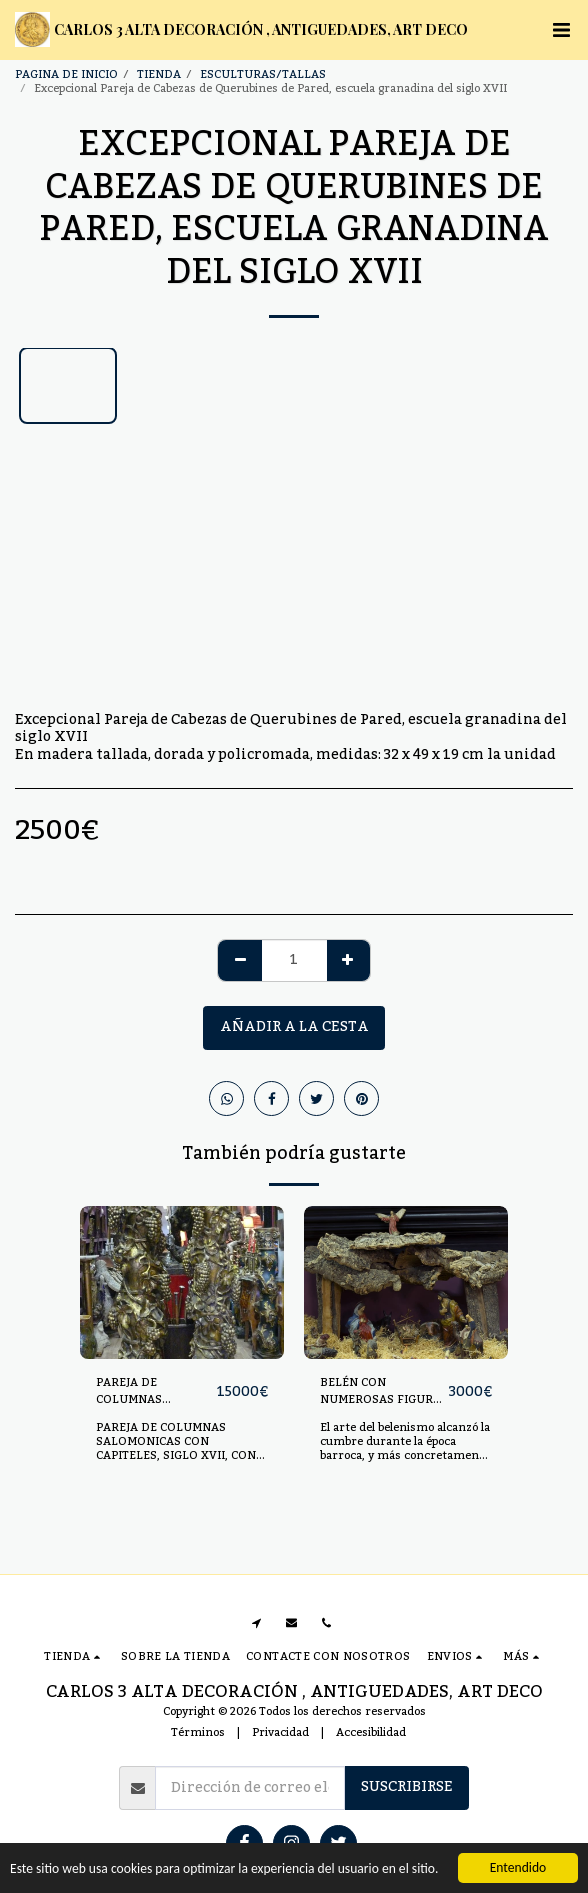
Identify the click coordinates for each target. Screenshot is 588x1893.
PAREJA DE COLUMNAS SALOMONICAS (138, 1392)
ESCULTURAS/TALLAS (263, 74)
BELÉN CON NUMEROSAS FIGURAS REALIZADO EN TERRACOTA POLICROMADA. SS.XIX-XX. (384, 1392)
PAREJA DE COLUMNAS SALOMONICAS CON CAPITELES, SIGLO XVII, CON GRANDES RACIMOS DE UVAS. (180, 1448)
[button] (561, 30)
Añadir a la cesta (294, 1027)
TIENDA (159, 74)
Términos (198, 1732)
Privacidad (280, 1732)
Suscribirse (407, 1787)
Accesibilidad (371, 1732)
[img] (182, 1282)
